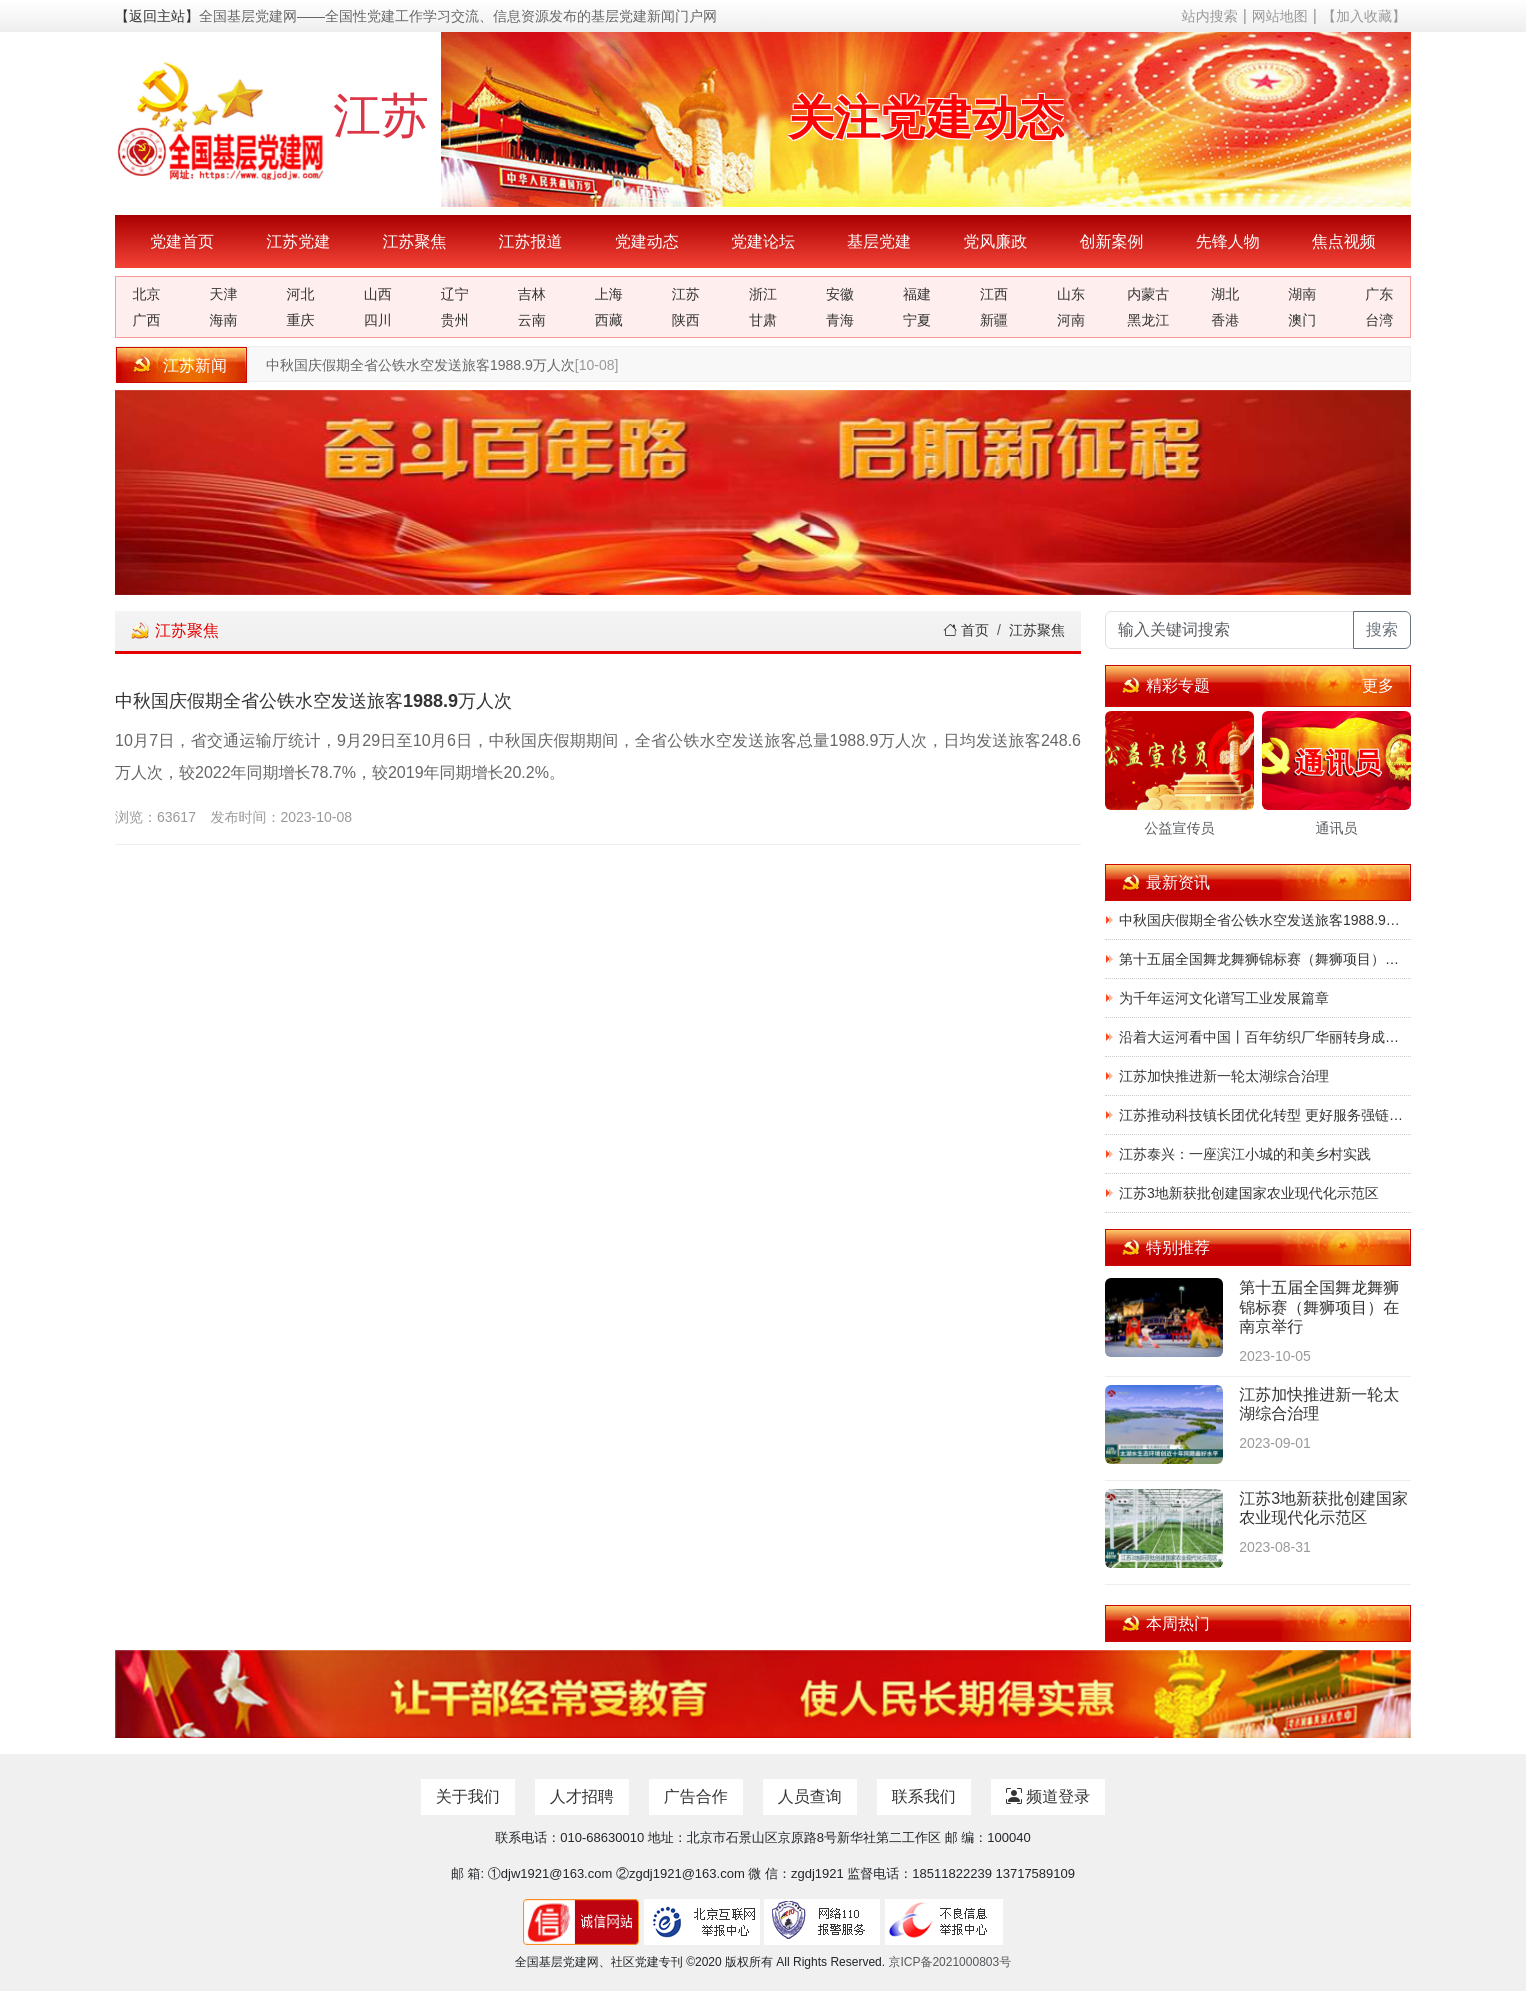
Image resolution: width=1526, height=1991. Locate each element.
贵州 (455, 320)
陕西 (686, 320)
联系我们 (924, 1796)
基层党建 (879, 241)
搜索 (1382, 629)
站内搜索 (1210, 16)
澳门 (1302, 320)
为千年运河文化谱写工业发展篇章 (1224, 998)
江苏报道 (531, 241)
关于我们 (468, 1796)
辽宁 (455, 294)
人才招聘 (582, 1796)
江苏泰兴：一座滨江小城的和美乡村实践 (1245, 1154)
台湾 (1379, 320)
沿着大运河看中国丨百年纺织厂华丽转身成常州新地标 (1265, 1037)
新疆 (994, 320)
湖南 (1302, 294)
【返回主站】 (157, 16)
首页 (966, 630)
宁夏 (917, 320)
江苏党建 (298, 241)
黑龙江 (1148, 320)
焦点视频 (1344, 241)
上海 (609, 294)
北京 (147, 294)
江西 (994, 294)
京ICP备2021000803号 (949, 1962)
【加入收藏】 (1364, 16)
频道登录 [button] (1048, 1796)
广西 (147, 320)
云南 (532, 320)
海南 (224, 320)
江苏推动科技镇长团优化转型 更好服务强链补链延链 (1265, 1115)
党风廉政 (995, 241)
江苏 (686, 294)
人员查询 (810, 1796)
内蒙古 (1148, 294)
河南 (1071, 320)
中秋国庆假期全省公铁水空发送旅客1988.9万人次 (420, 365)
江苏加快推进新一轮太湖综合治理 (1224, 1076)
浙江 (763, 294)
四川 (378, 320)
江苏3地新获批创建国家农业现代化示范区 (1249, 1193)
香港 (1225, 320)
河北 (301, 294)
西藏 (609, 320)
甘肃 (763, 320)
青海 (840, 320)
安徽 (840, 294)
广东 (1379, 294)
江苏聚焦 (414, 241)
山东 (1071, 294)
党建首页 (182, 241)
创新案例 (1111, 241)
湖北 (1225, 294)
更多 (1378, 685)
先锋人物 (1228, 241)
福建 (917, 294)
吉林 (532, 294)
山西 (378, 294)
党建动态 (647, 241)
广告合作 (696, 1796)
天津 (224, 294)
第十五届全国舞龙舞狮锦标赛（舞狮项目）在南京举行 (1265, 959)
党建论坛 (763, 241)
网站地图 (1280, 16)
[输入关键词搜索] (1229, 630)
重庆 (301, 320)
